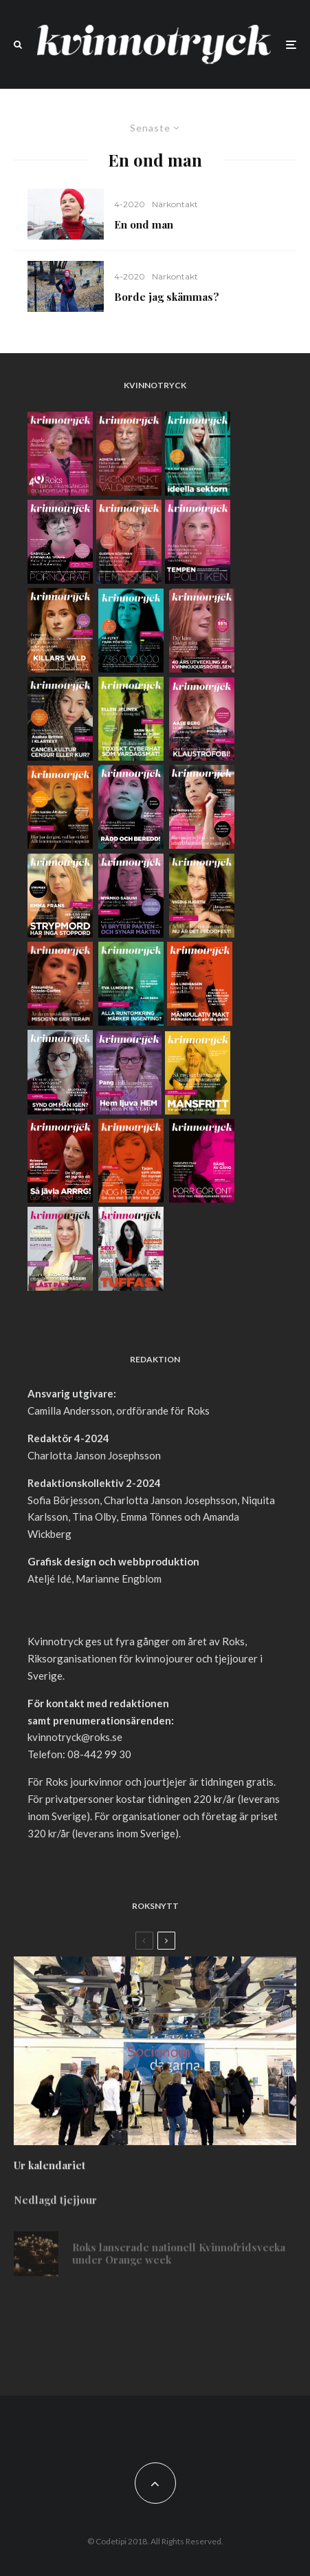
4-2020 (129, 204)
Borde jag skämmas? (166, 297)
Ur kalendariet (49, 2173)
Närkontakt (175, 204)
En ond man (143, 224)
